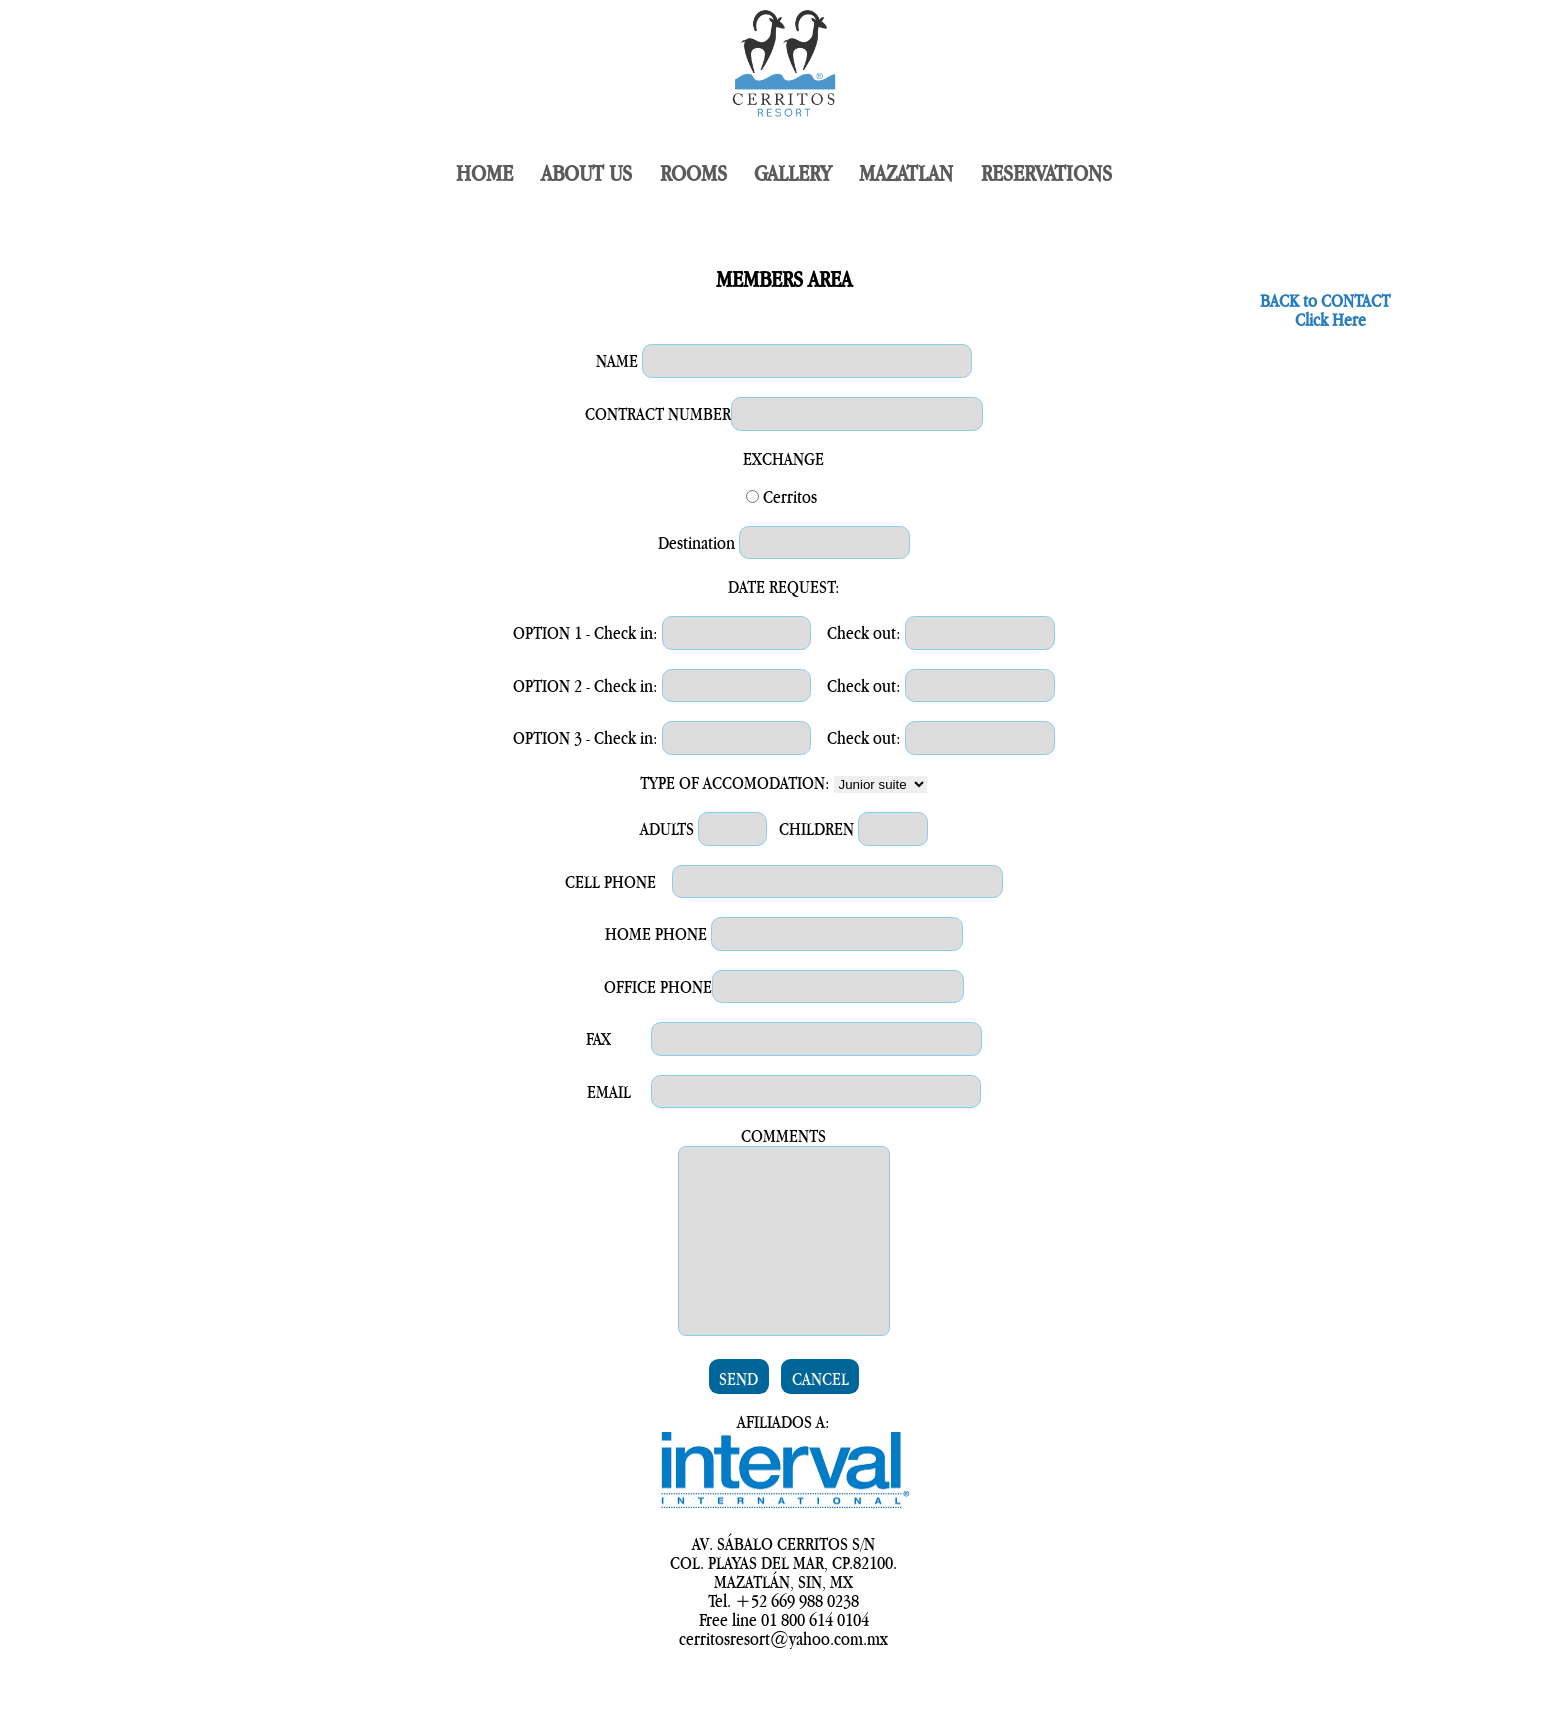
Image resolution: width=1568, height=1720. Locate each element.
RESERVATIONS (1046, 174)
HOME (484, 174)
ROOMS (693, 174)
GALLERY (792, 174)
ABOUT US (586, 174)
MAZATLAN (906, 174)
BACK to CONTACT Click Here (1325, 311)
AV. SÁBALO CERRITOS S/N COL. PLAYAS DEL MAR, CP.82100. (783, 1594)
